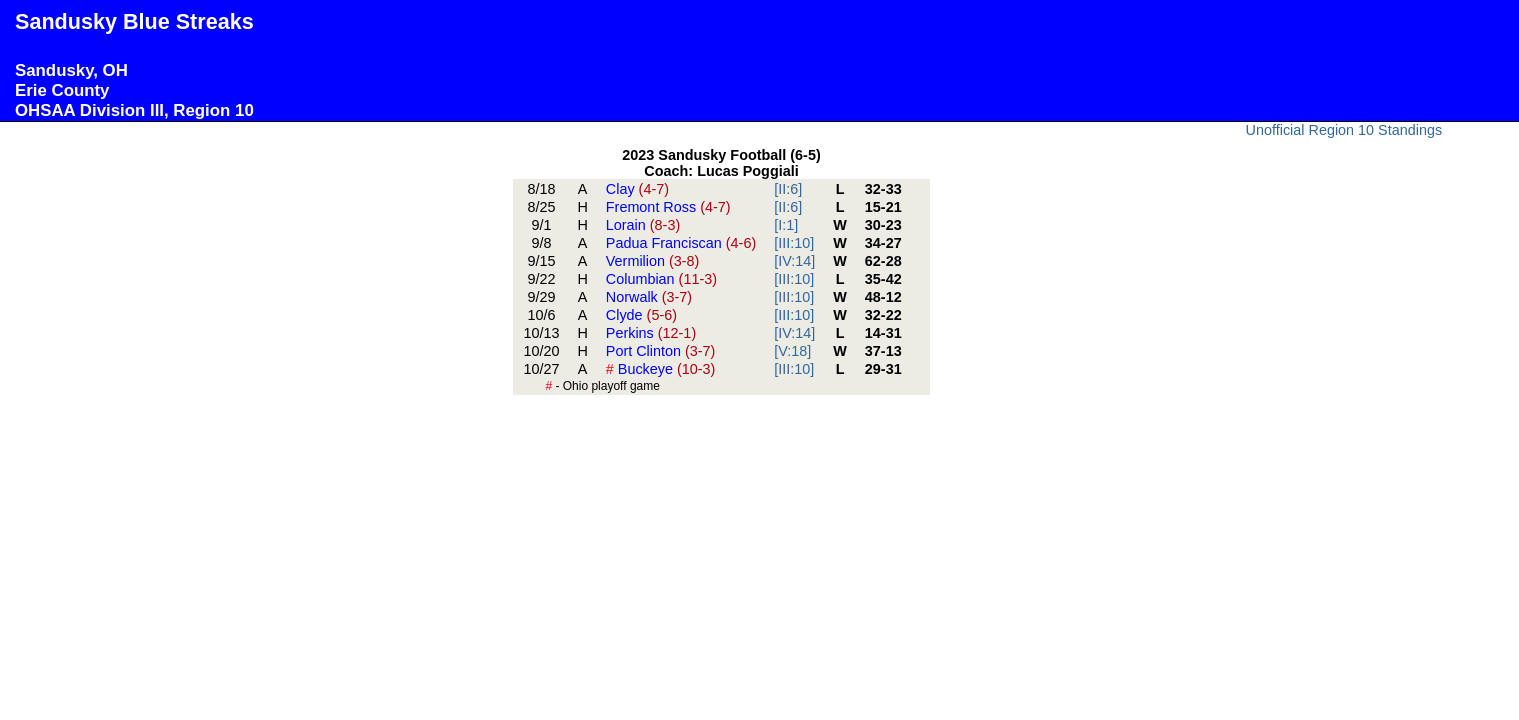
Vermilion (653, 261)
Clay (637, 189)
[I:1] (786, 225)
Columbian (661, 279)
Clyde (641, 315)
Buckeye (661, 369)
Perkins (651, 333)
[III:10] (794, 243)
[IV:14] (794, 261)
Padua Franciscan (681, 243)
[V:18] (792, 351)
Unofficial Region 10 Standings (1344, 130)
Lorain (643, 225)
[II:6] (788, 189)
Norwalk (649, 297)
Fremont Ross (668, 207)
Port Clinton (661, 351)
